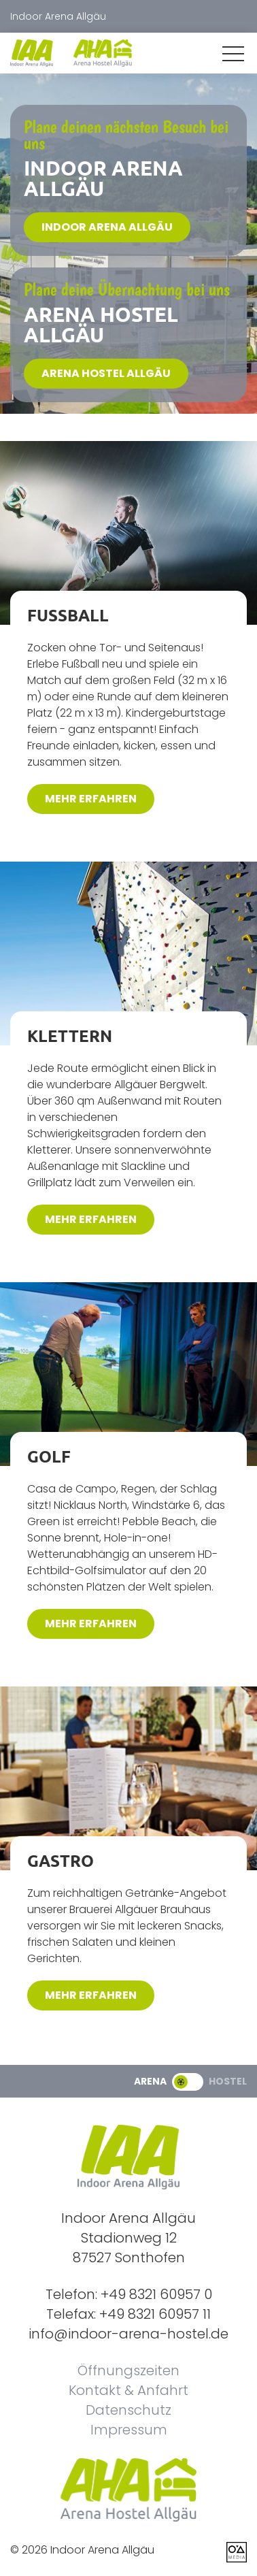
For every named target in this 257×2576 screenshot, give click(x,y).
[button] (233, 54)
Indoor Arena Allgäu (107, 227)
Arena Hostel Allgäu (106, 373)
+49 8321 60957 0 (156, 2294)
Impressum (128, 2429)
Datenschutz (128, 2409)
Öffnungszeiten (128, 2370)
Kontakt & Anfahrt (128, 2390)
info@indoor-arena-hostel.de (128, 2333)
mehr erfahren (91, 798)
